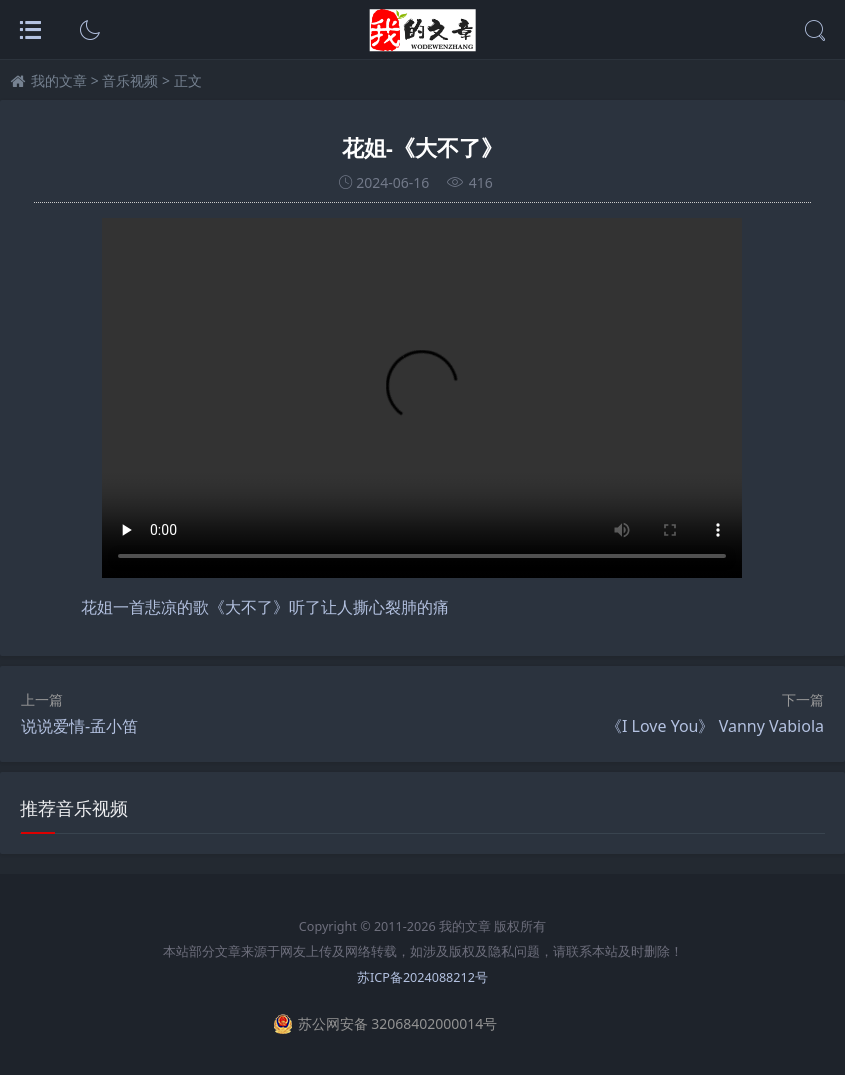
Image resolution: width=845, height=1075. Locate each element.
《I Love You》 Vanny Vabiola (715, 726)
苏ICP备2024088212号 (422, 977)
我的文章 (59, 80)
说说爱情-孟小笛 (79, 726)
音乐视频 (130, 80)
